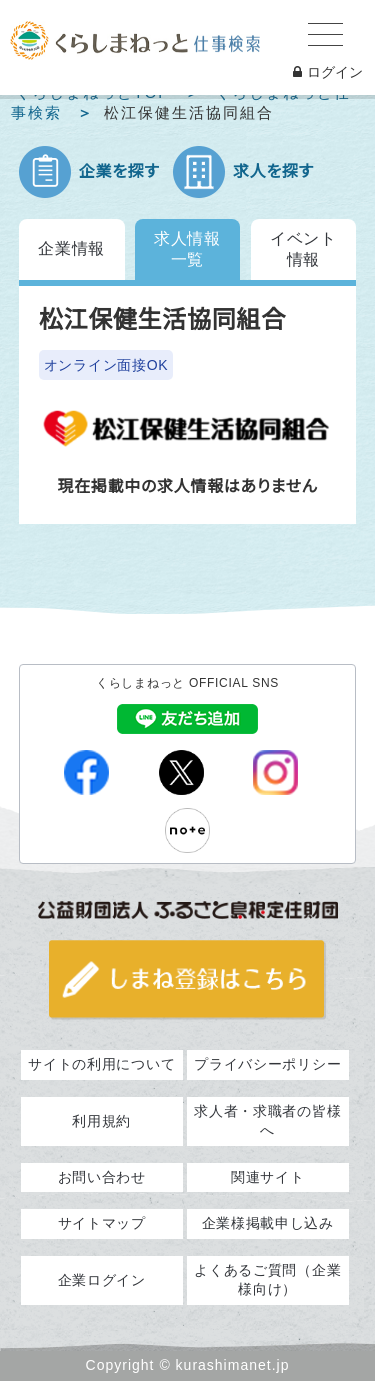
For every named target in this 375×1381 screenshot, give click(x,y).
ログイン (328, 72)
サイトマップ (102, 1223)
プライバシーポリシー (267, 1064)
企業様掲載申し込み (268, 1223)
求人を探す (273, 171)
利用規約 (101, 1121)
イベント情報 (303, 249)
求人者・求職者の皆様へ (267, 1121)
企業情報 (71, 248)
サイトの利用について (101, 1064)
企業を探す (119, 171)
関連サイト (268, 1177)
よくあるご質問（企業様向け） (267, 1280)
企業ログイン (102, 1280)
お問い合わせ (102, 1177)
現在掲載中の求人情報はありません (187, 486)
